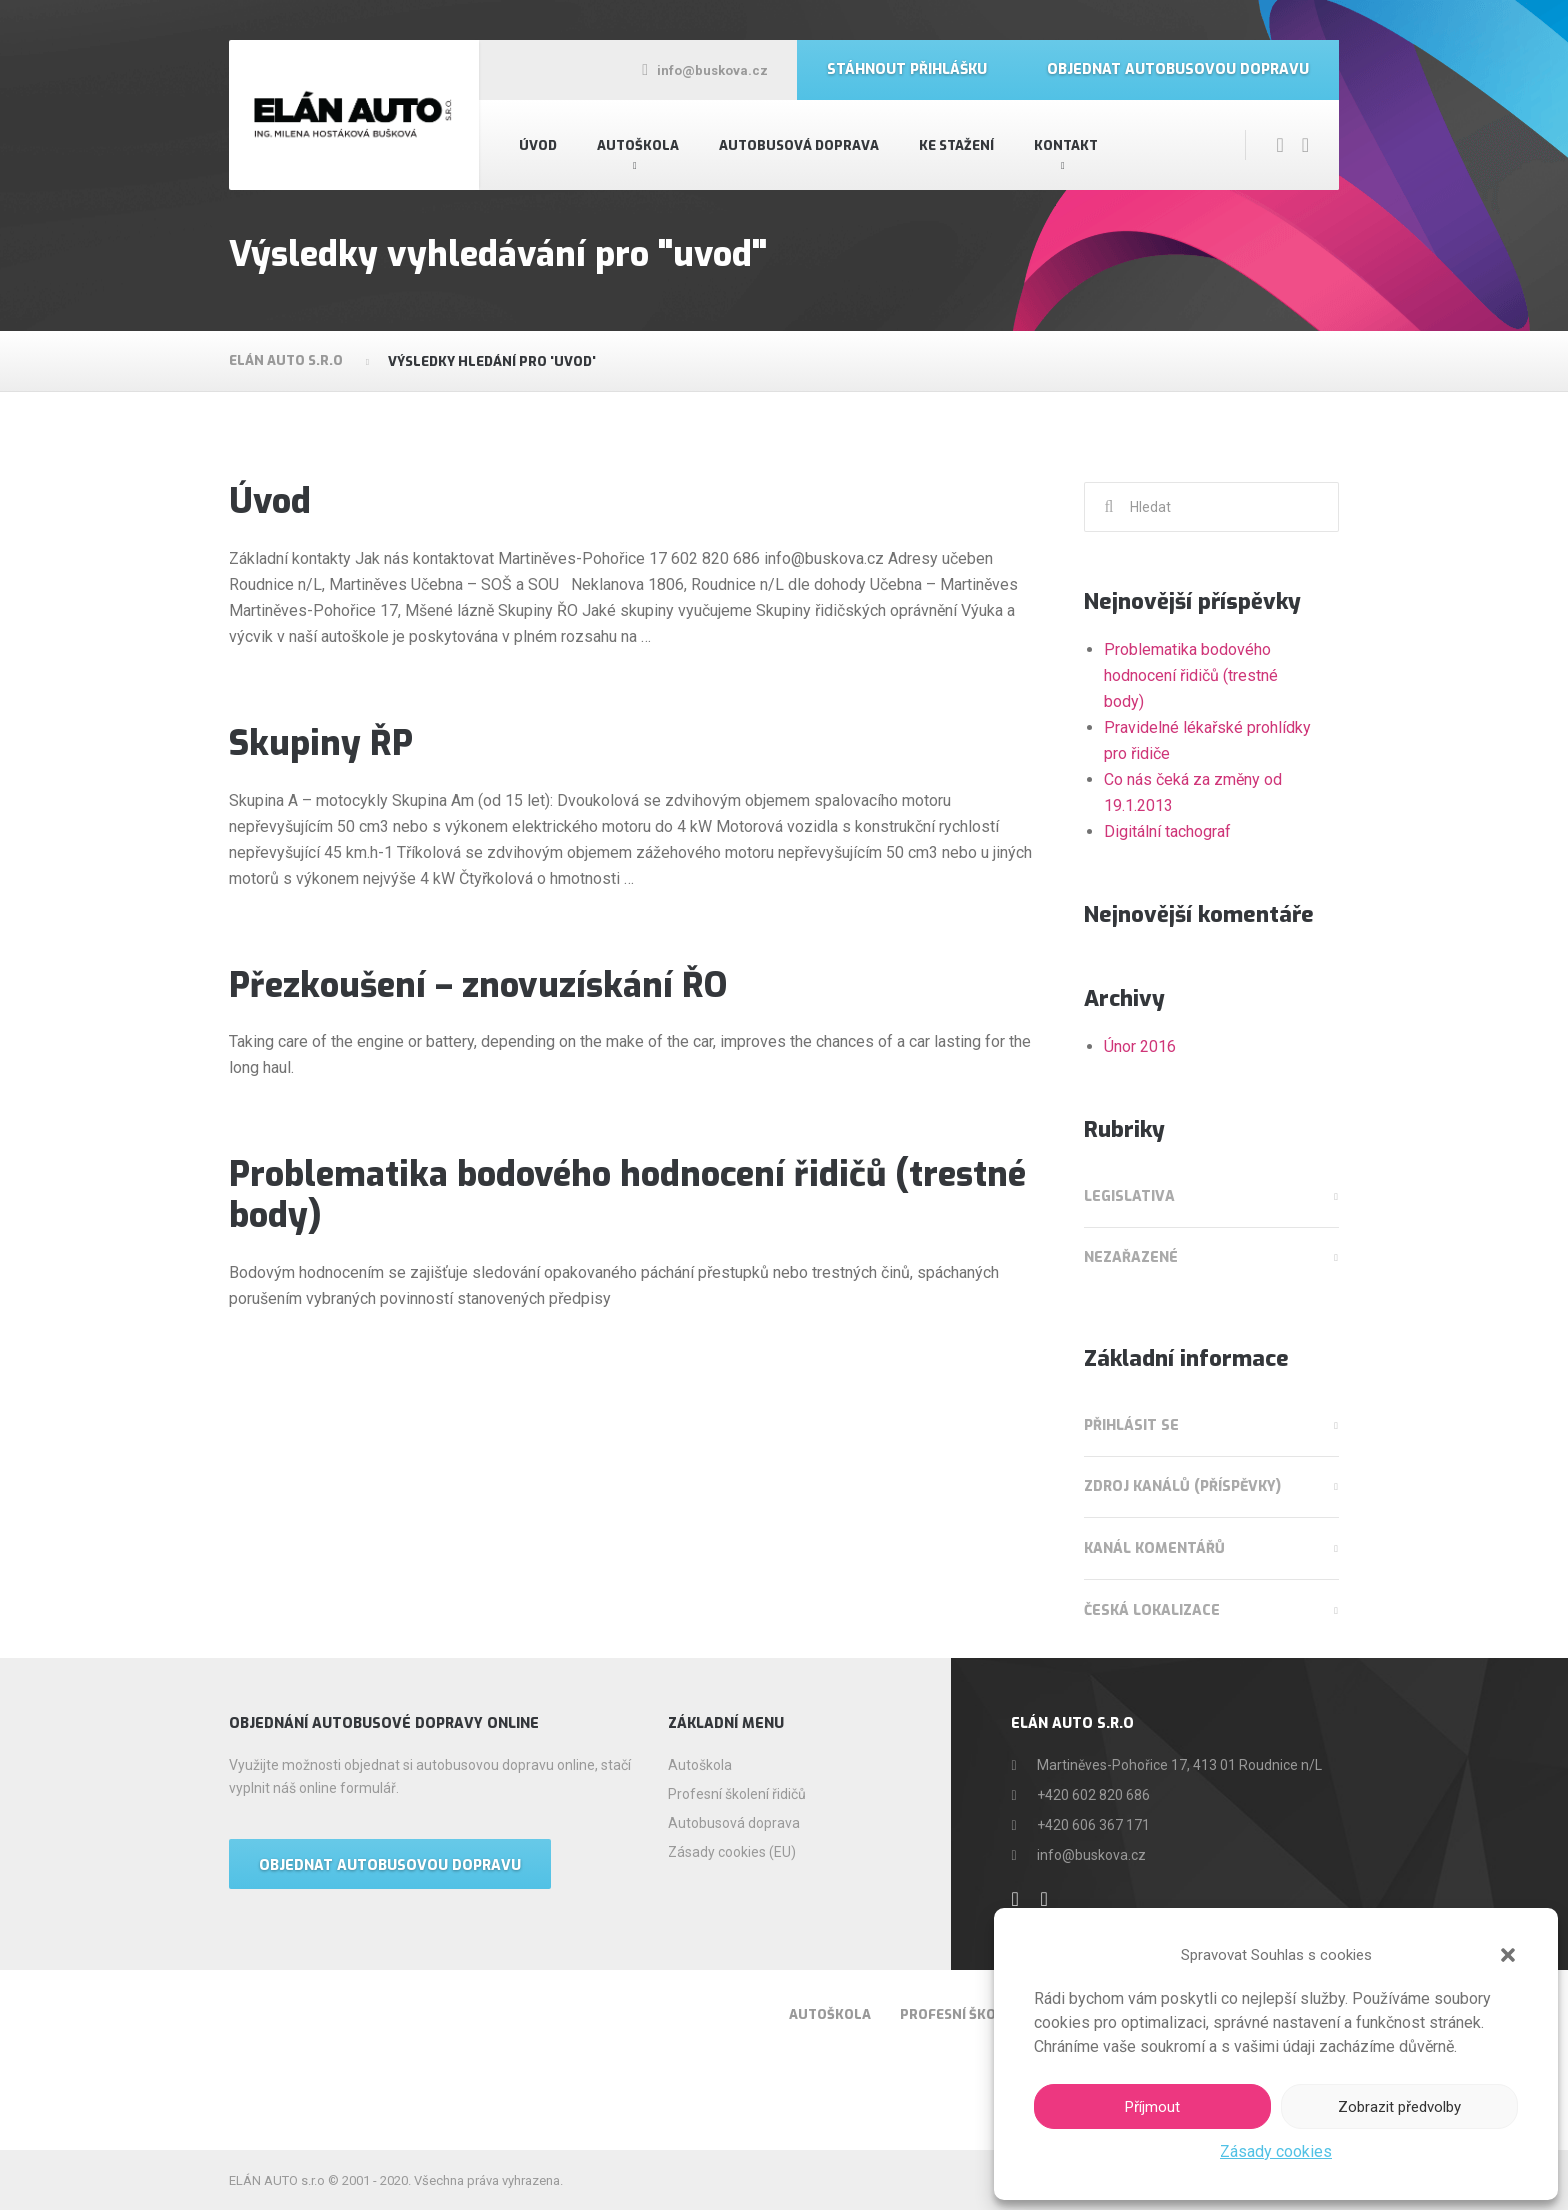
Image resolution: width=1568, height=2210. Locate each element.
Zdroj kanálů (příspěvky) (1182, 1486)
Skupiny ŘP (321, 743)
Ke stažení (956, 145)
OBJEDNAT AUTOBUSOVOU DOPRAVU (390, 1865)
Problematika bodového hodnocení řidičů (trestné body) (627, 1195)
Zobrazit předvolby (1399, 2107)
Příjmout (1152, 2107)
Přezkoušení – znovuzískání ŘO (478, 985)
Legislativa (1129, 1196)
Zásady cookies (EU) (732, 1852)
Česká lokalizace (1152, 1610)
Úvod (538, 145)
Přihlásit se (1131, 1425)
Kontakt (1066, 145)
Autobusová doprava (799, 145)
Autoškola (638, 145)
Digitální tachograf (1167, 831)
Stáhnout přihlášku (907, 69)
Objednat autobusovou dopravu (1178, 69)
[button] (1508, 1955)
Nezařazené (1131, 1257)
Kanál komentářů (1154, 1548)
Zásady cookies (1276, 2151)
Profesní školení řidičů (737, 1794)
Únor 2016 (1140, 1046)
